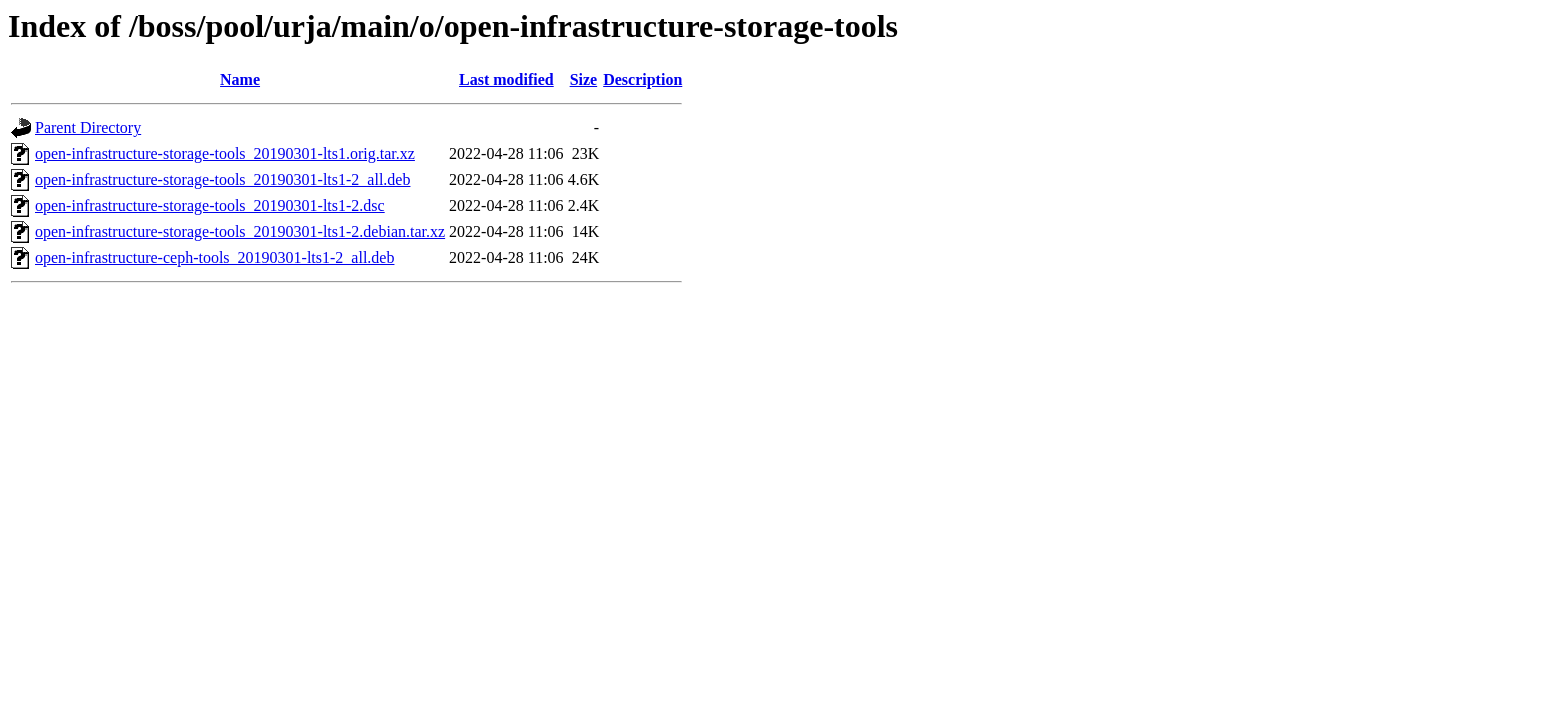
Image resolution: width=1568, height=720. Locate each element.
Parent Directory (88, 127)
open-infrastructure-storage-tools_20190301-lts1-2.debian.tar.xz (240, 231)
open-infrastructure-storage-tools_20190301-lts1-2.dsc (210, 205)
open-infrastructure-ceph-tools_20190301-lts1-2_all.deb (214, 257)
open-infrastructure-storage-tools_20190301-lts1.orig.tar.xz (225, 153)
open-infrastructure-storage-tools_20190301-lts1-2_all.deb (222, 179)
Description (642, 79)
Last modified (506, 79)
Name (240, 79)
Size (584, 79)
